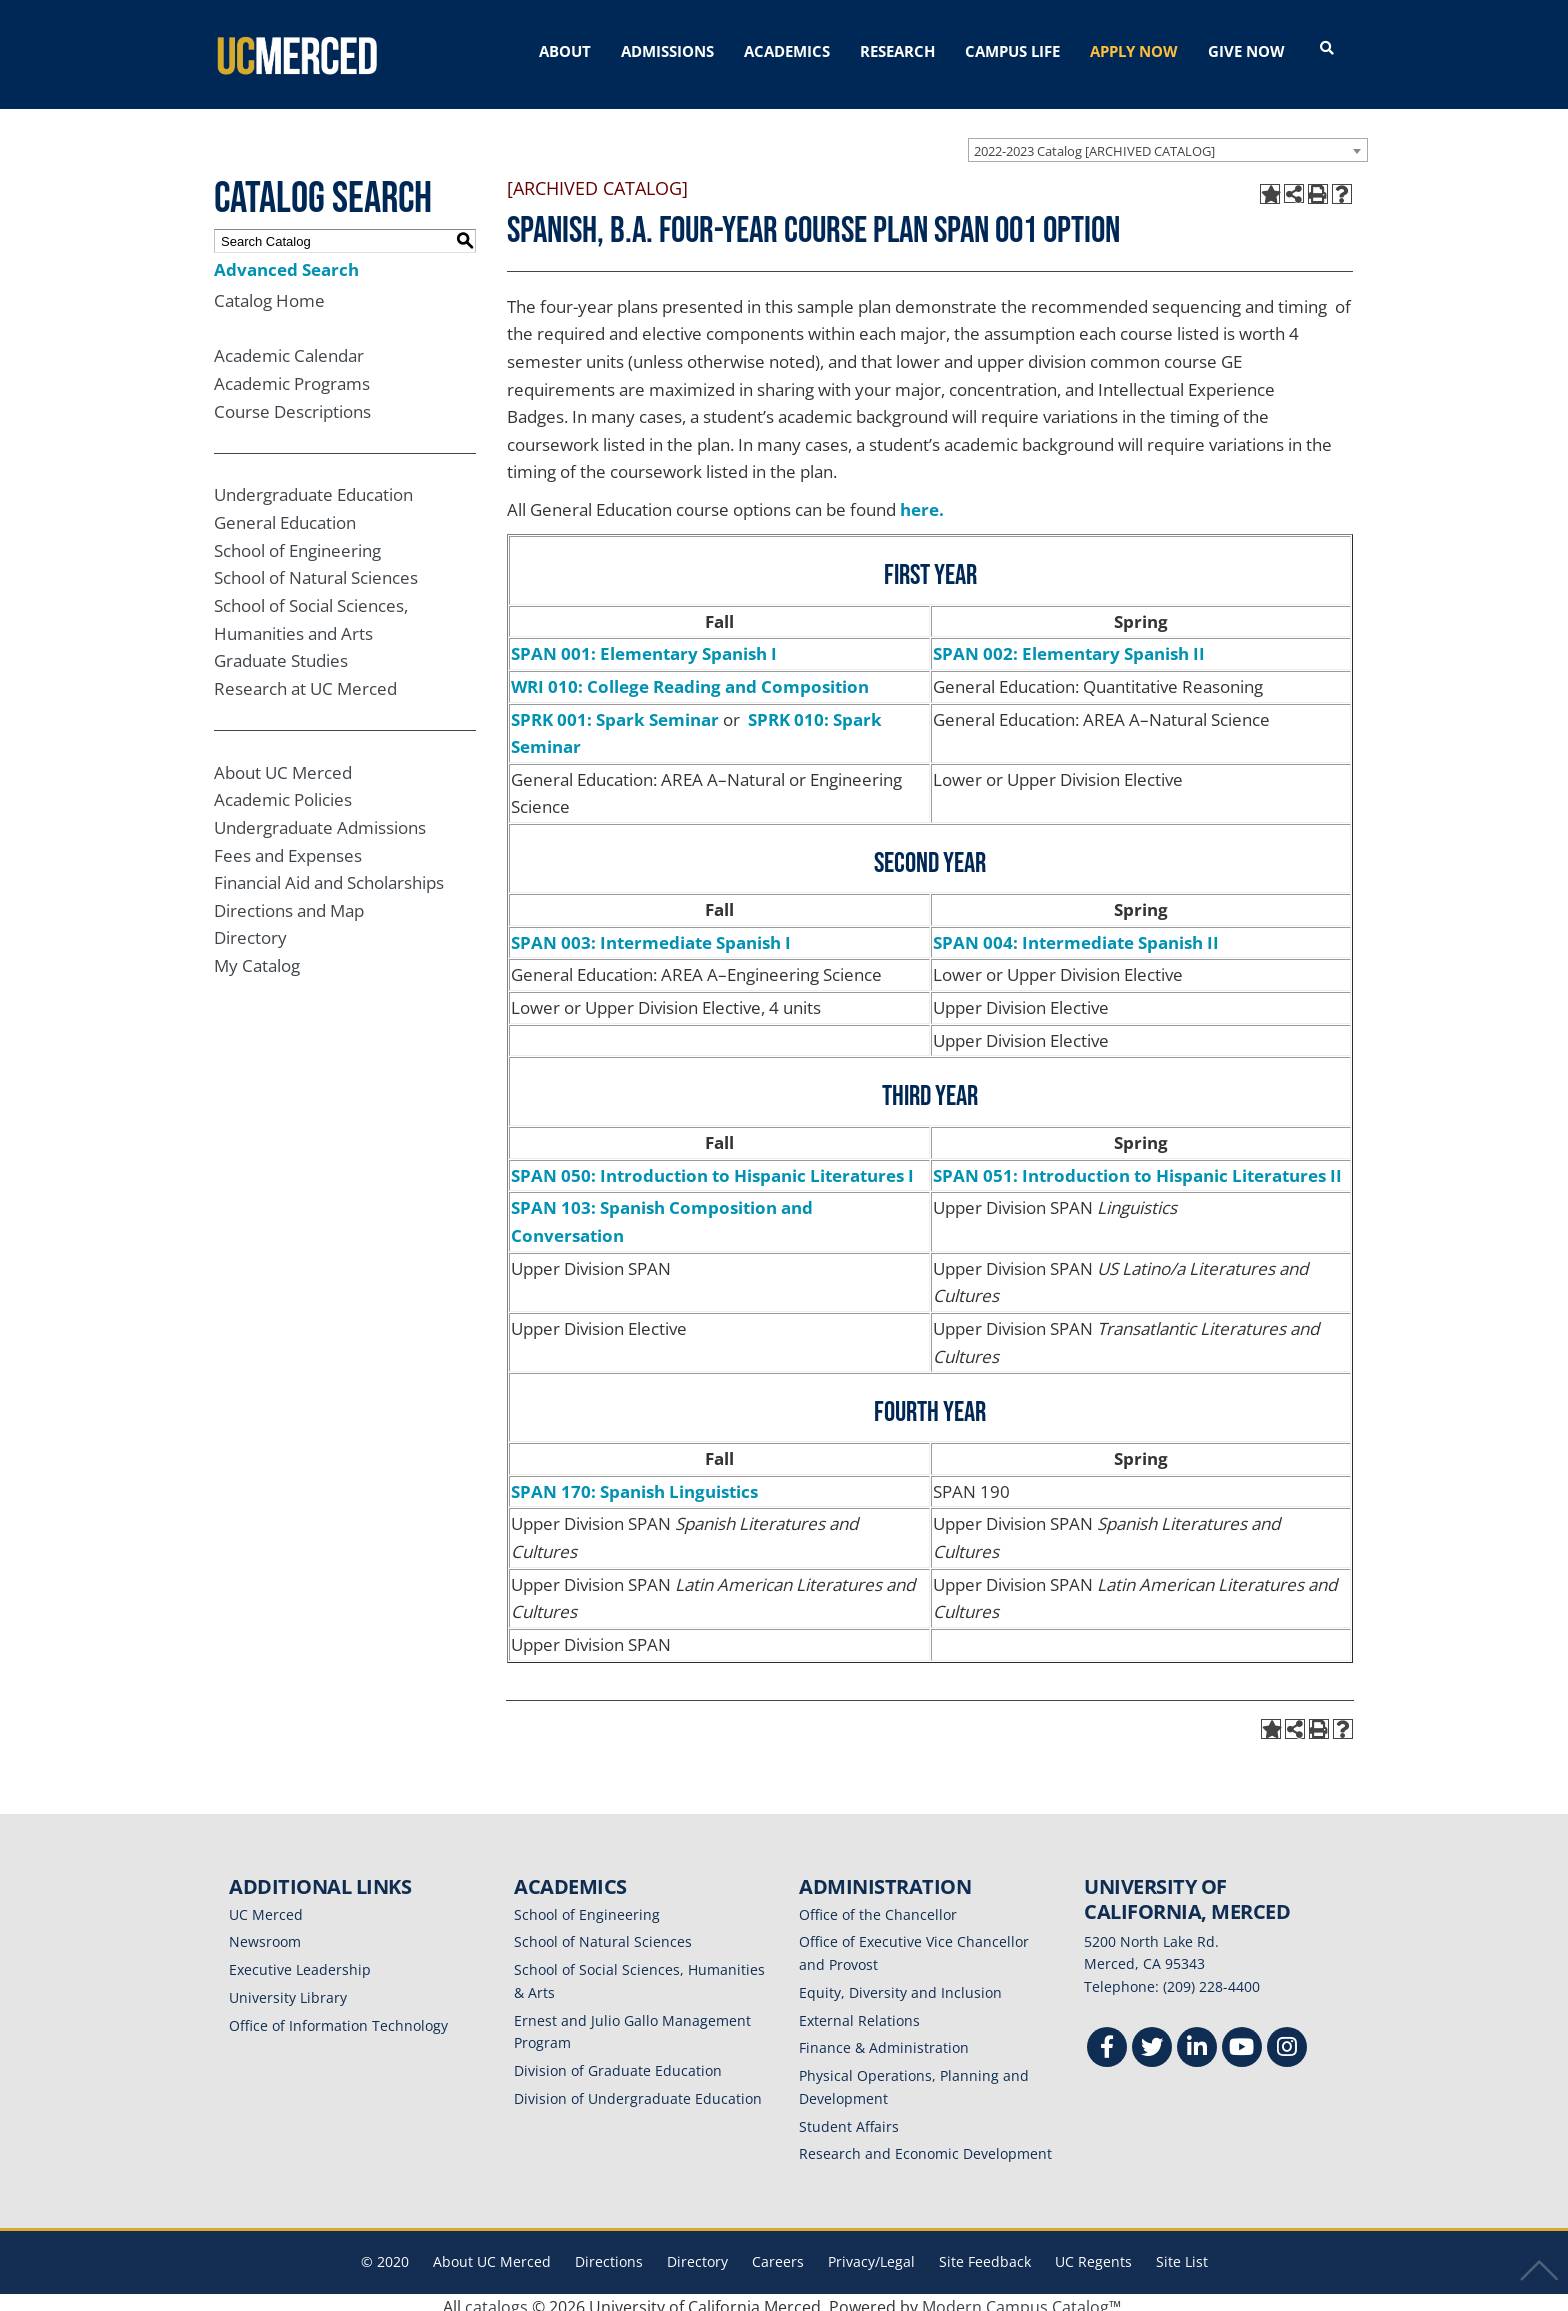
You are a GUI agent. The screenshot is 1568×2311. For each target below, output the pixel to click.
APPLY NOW (1134, 51)
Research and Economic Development (925, 2144)
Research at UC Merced (305, 679)
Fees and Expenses (288, 846)
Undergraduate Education (313, 485)
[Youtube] (1242, 2040)
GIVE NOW (1246, 51)
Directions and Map (289, 901)
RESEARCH (897, 51)
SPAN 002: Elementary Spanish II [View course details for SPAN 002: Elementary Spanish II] (1069, 644)
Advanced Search (286, 260)
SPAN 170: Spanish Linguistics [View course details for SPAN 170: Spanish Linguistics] (634, 1482)
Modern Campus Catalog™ (1021, 2298)
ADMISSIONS (667, 51)
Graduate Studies (281, 651)
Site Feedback (985, 2252)
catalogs (496, 2298)
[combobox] (1168, 141)
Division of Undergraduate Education (638, 2089)
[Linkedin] (1197, 2040)
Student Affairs (849, 2117)
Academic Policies (283, 790)
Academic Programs (292, 374)
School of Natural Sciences (316, 568)
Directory (250, 928)
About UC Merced (283, 763)
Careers (778, 2252)
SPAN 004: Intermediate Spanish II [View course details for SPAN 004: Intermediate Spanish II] (1076, 933)
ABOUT (565, 51)
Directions (609, 2252)
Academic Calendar (289, 346)
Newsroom (265, 1932)
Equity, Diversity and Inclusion (900, 1983)
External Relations (859, 2011)
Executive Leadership (300, 1960)
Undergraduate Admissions (320, 818)
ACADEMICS (787, 51)
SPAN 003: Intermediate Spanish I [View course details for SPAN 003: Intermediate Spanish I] (651, 933)
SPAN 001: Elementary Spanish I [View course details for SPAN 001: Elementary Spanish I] (644, 644)
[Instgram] (1287, 2040)
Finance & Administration (884, 2038)
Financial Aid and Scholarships (329, 873)
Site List (1182, 2252)
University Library (288, 1988)
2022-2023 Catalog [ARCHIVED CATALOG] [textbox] (1094, 142)
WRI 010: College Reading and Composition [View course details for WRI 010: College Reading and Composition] (690, 677)
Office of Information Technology (338, 2016)
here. (922, 500)
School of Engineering (297, 541)
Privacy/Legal (871, 2252)
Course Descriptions (292, 402)
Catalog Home (269, 291)
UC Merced (266, 1905)
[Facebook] (1107, 2040)
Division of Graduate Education (618, 2061)
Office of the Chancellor (878, 1905)
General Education (285, 513)
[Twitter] (1152, 2040)
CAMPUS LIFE (1012, 51)
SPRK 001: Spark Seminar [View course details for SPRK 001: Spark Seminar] (615, 710)
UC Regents (1093, 2252)
